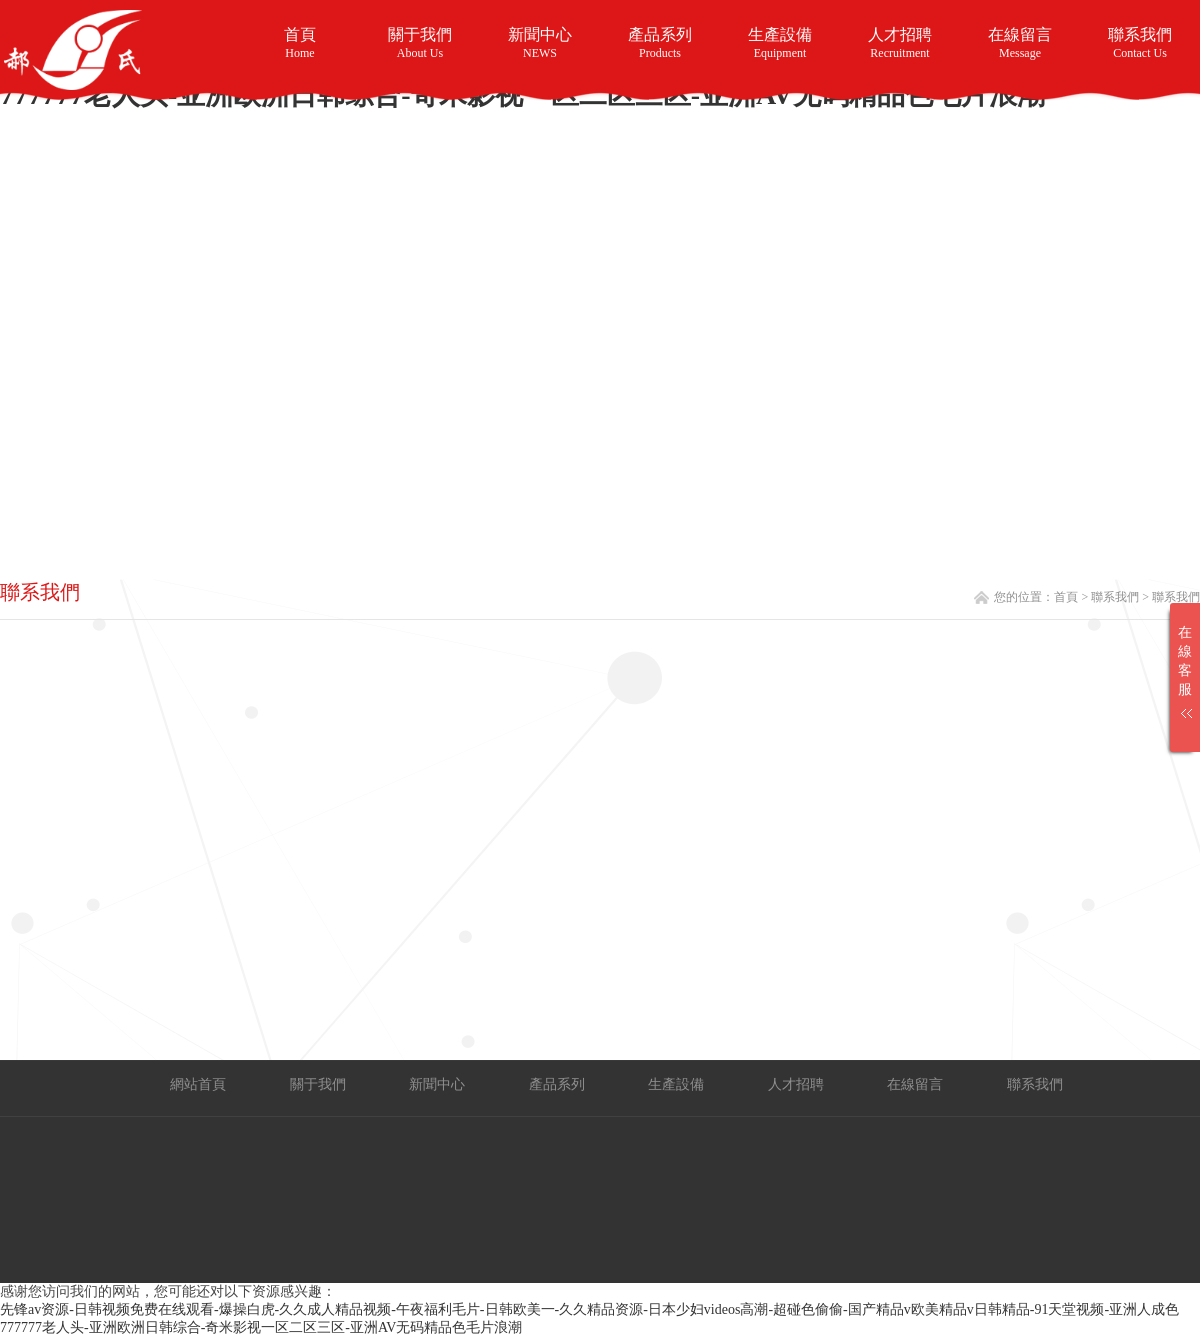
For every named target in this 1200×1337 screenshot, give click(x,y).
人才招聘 (900, 43)
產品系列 (660, 43)
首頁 (300, 43)
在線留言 (1020, 43)
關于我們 (420, 43)
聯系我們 (1140, 43)
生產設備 (780, 45)
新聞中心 (540, 43)
